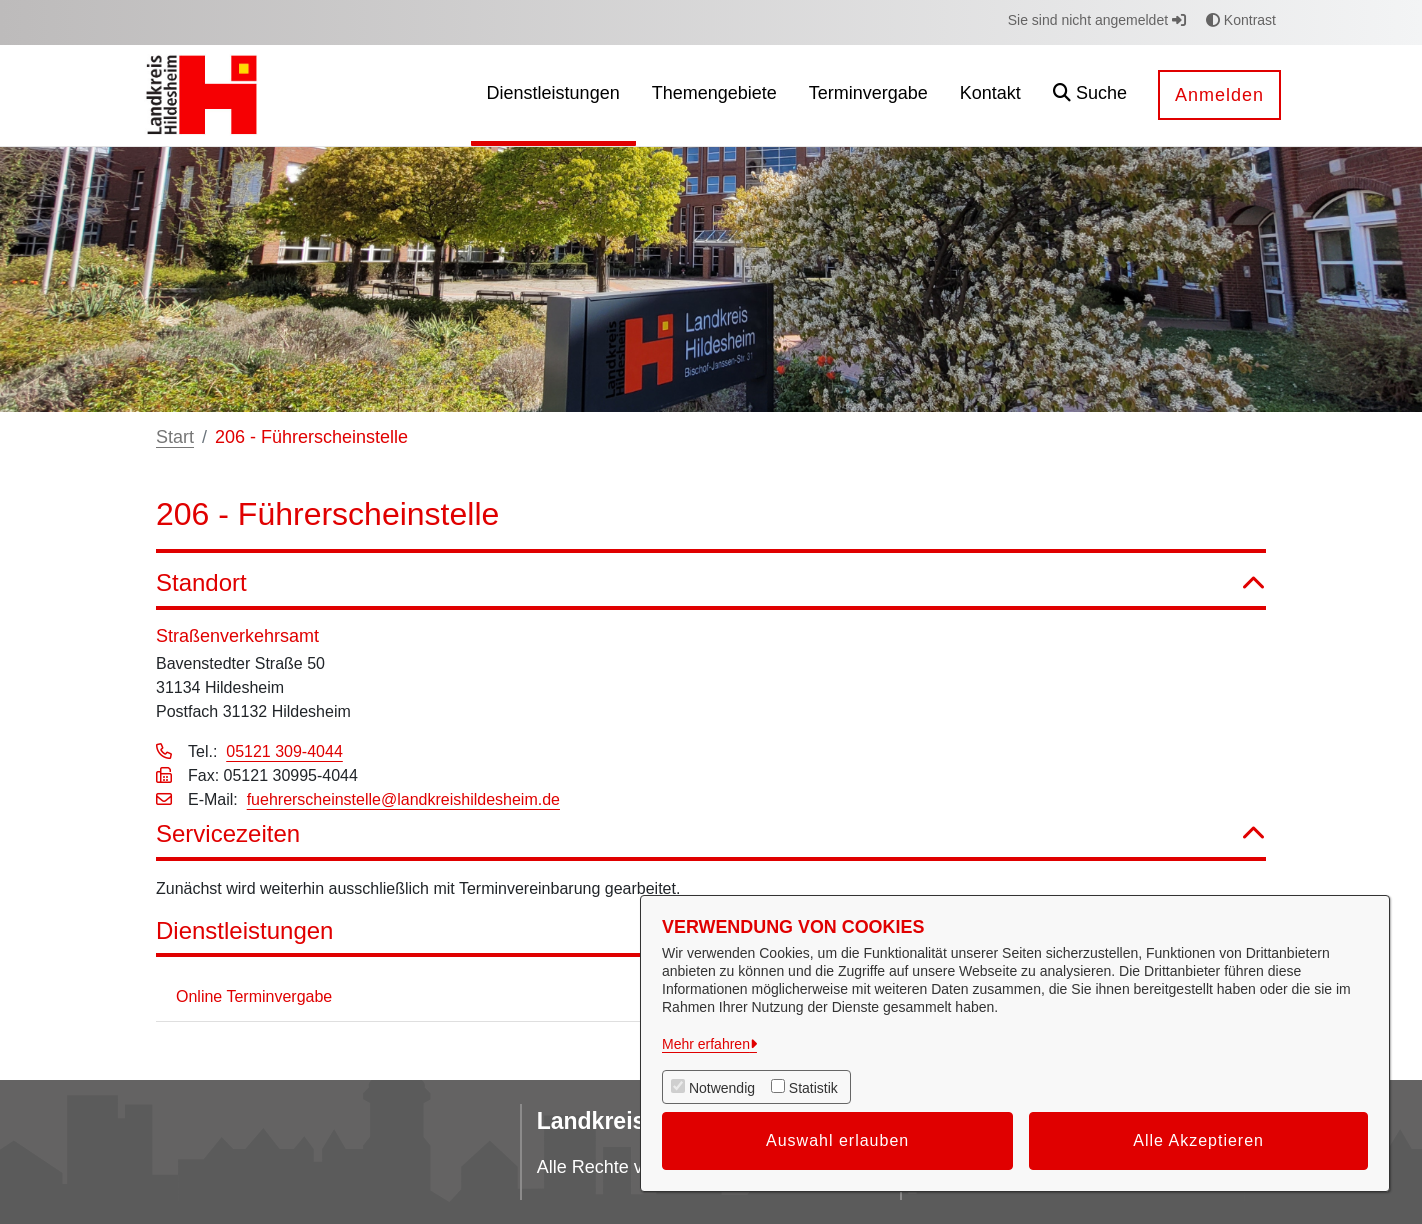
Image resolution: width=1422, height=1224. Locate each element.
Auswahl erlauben (837, 1140)
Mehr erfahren (706, 1044)
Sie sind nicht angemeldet (1097, 20)
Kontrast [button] (1241, 20)
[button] (1090, 95)
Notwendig (722, 1088)
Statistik (813, 1088)
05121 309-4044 (284, 751)
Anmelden (1219, 95)
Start (175, 437)
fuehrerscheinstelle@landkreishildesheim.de (403, 799)
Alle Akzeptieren (1198, 1140)
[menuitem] (553, 95)
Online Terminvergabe (254, 996)
